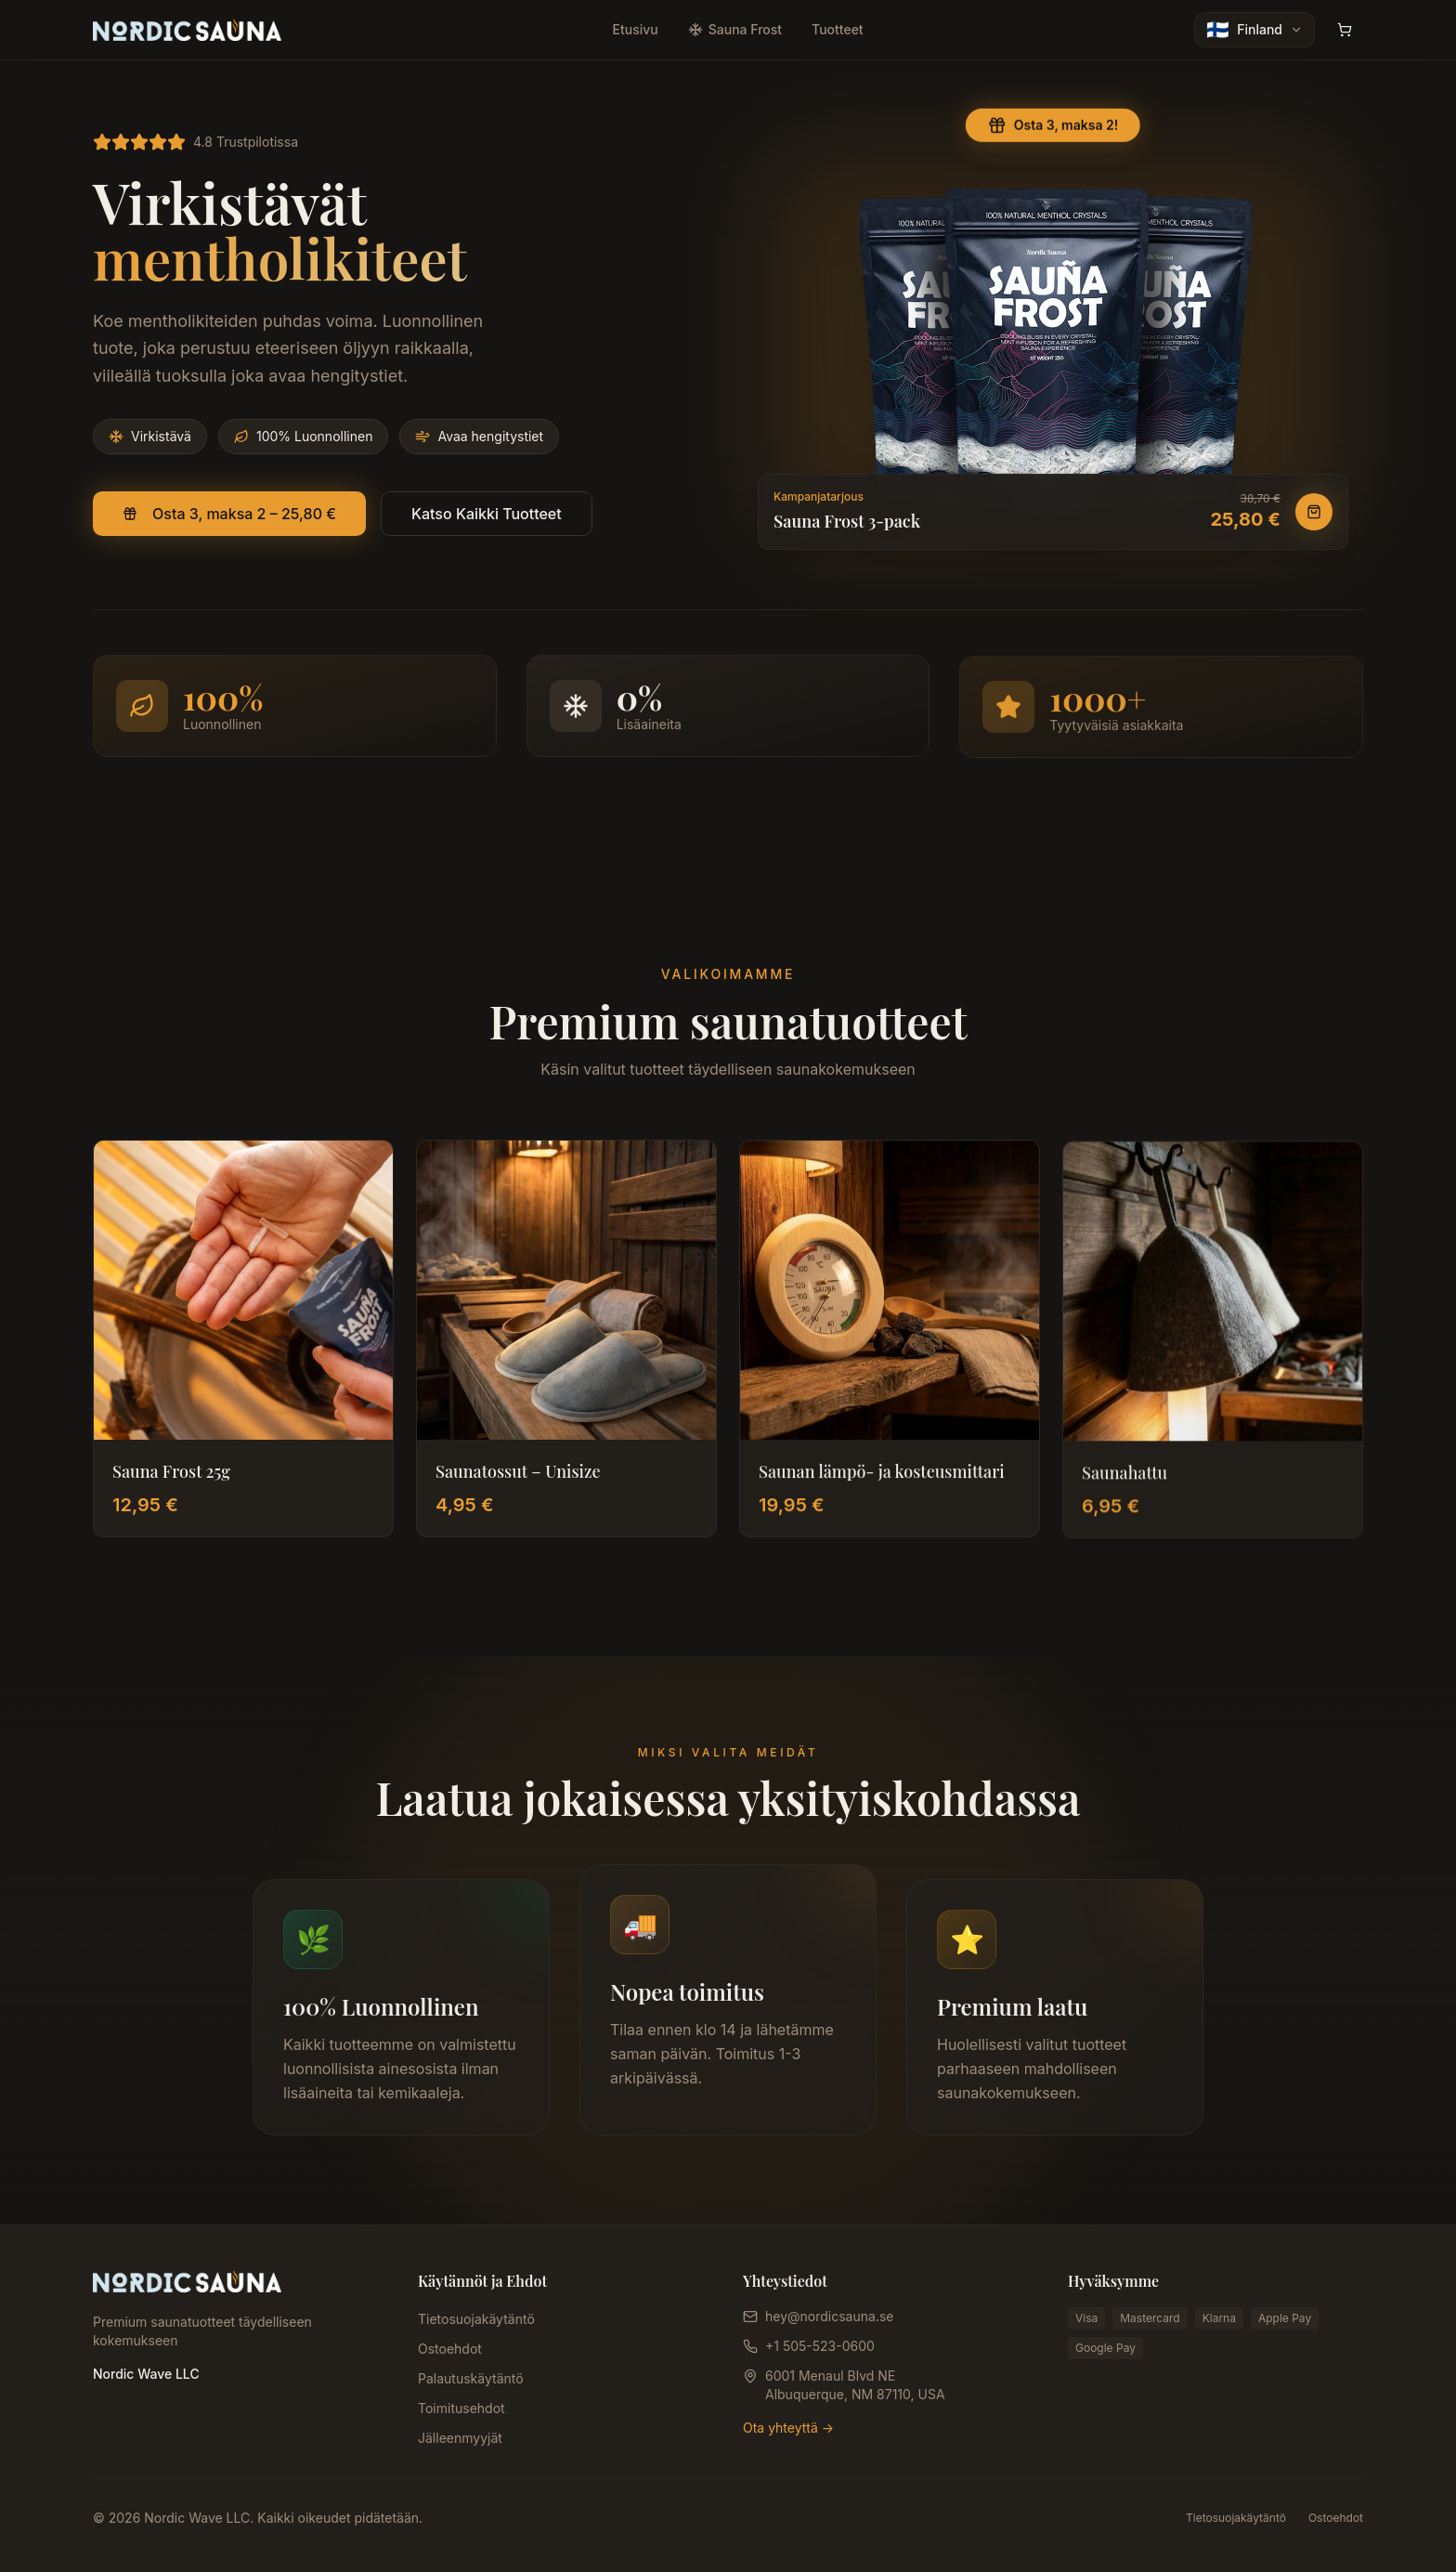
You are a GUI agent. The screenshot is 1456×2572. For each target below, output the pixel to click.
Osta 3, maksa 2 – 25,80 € (229, 514)
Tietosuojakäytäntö (476, 2319)
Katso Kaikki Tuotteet (486, 514)
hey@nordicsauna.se (829, 2316)
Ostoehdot (450, 2349)
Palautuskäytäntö (471, 2378)
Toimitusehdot (461, 2408)
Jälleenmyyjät (460, 2438)
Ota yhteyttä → (788, 2427)
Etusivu (635, 29)
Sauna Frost (735, 29)
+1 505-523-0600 (820, 2346)
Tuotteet (838, 29)
